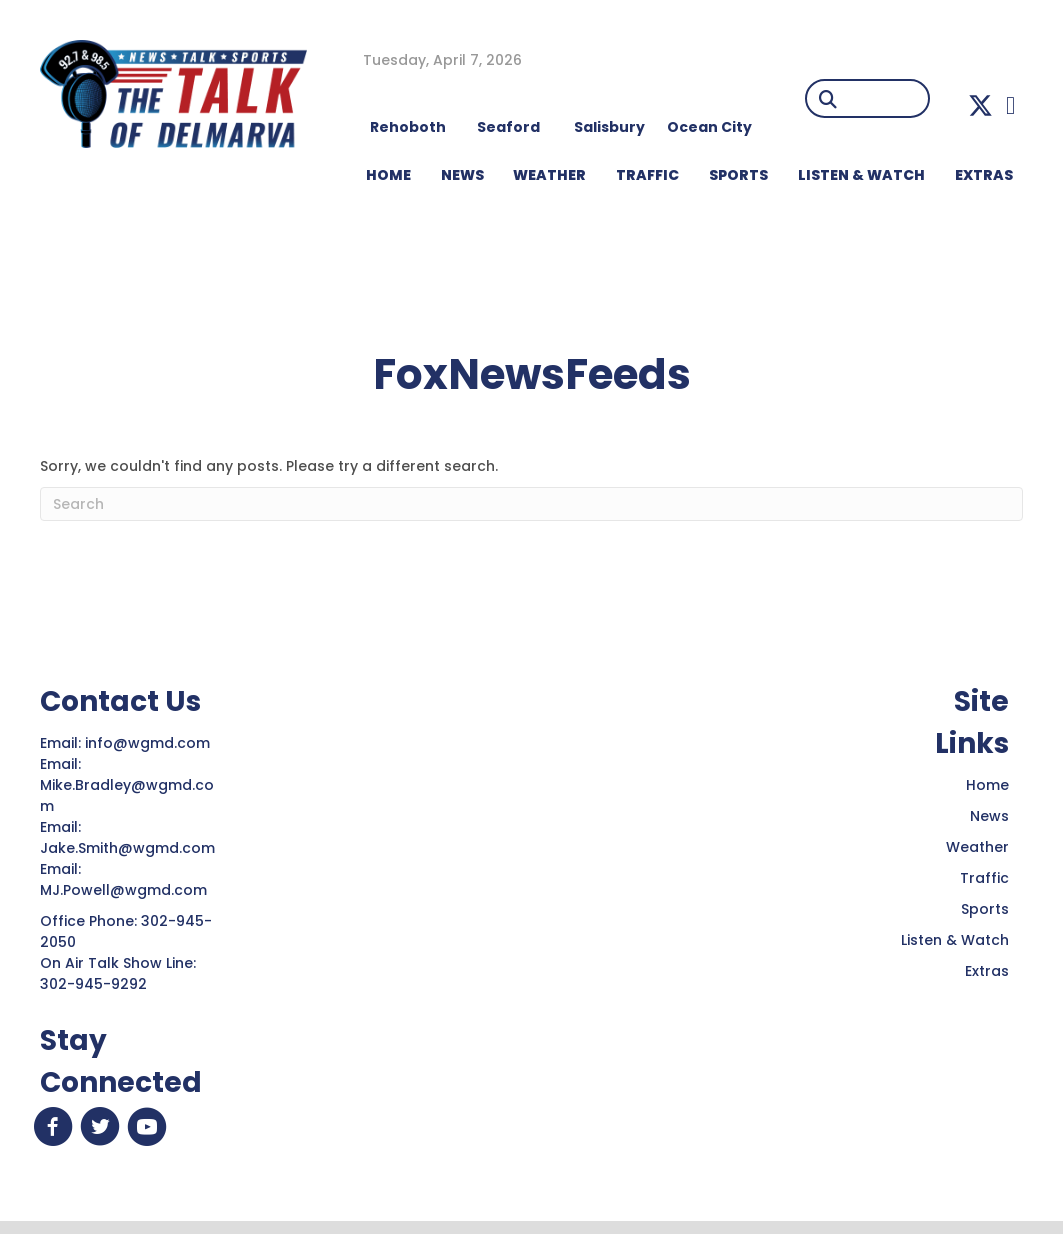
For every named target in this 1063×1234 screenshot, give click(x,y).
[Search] (531, 504)
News (989, 816)
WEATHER (549, 175)
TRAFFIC (647, 175)
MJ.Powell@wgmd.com (127, 890)
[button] (980, 105)
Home (987, 785)
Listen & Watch (955, 940)
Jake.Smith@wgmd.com (129, 848)
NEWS (462, 175)
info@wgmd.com (149, 743)
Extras (987, 971)
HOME (388, 175)
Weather (977, 847)
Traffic (984, 878)
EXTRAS (984, 175)
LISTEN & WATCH (861, 175)
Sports (738, 175)
